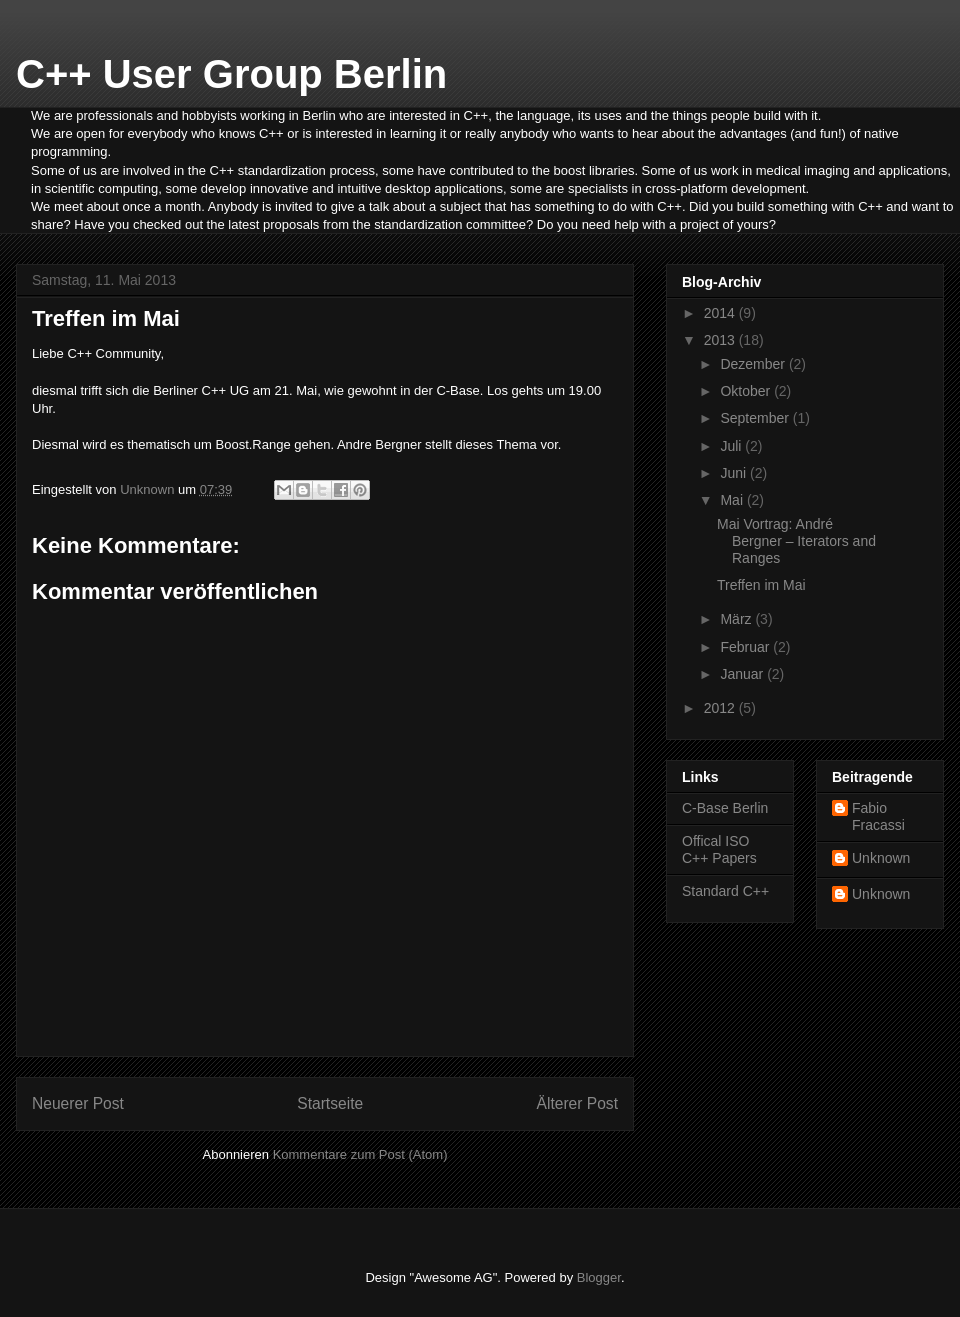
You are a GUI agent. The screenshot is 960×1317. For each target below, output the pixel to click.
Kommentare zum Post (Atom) (360, 1154)
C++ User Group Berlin (231, 74)
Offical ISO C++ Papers (719, 849)
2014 (721, 313)
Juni (735, 473)
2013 (721, 340)
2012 (721, 708)
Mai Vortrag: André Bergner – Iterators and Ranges (796, 541)
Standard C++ (725, 891)
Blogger (599, 1277)
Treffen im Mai (761, 585)
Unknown (881, 858)
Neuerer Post (78, 1103)
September (756, 418)
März (737, 619)
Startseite (330, 1103)
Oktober (747, 391)
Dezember (754, 364)
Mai (733, 500)
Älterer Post (577, 1103)
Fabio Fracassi (878, 816)
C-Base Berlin (725, 808)
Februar (746, 647)
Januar (743, 674)
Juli (732, 446)
